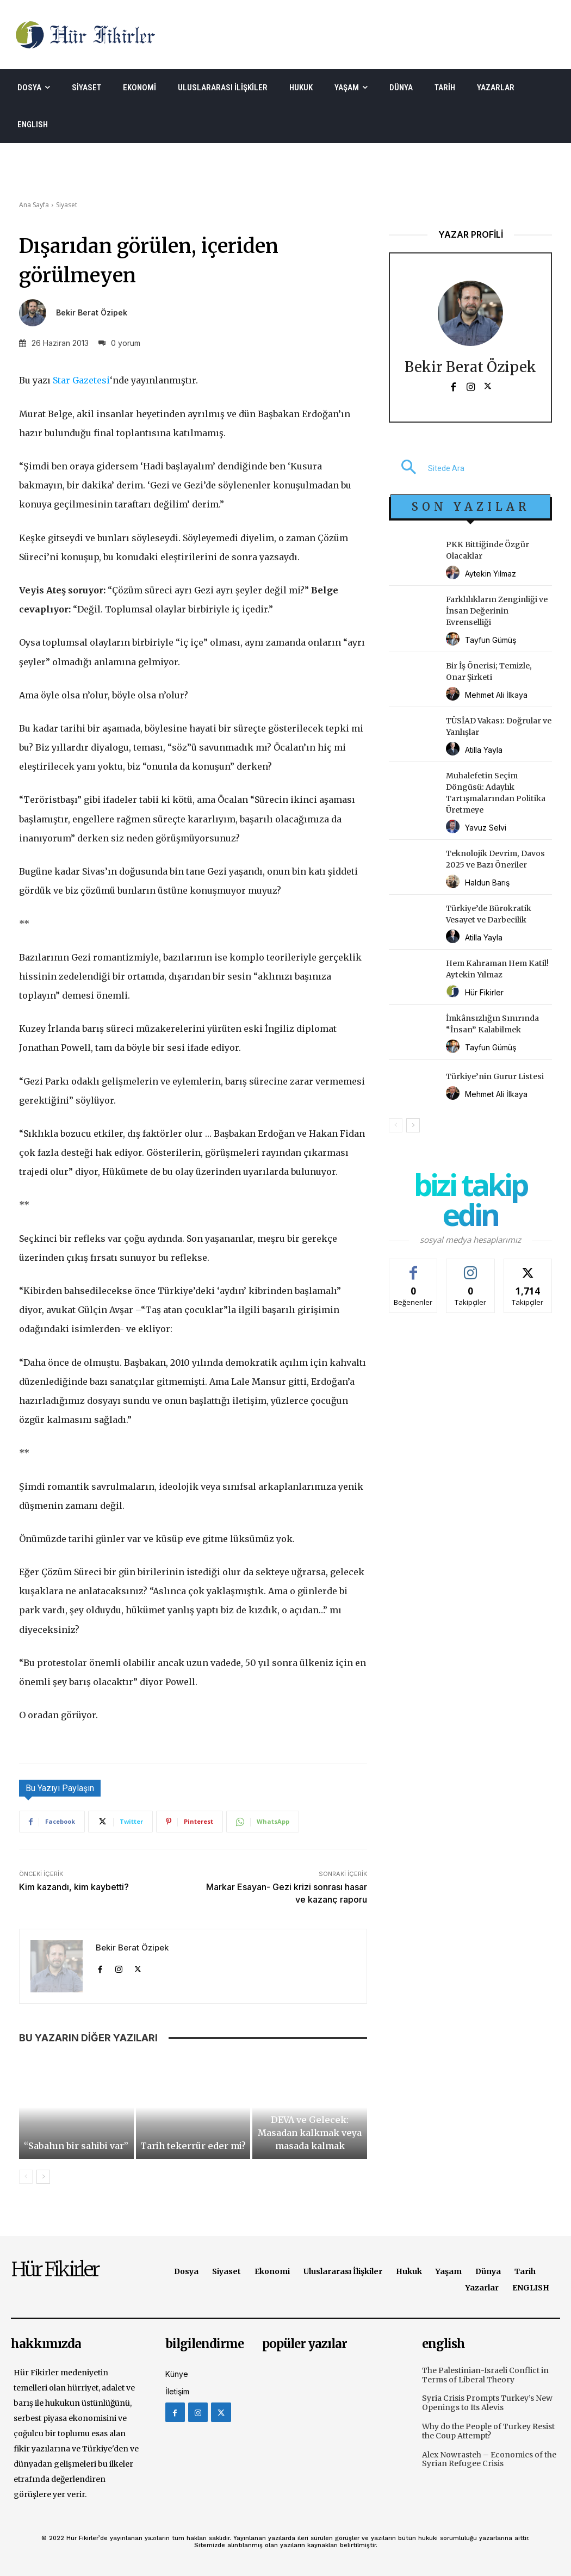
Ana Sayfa (34, 204)
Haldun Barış (487, 882)
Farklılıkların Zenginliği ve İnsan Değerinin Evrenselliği (497, 611)
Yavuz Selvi (485, 827)
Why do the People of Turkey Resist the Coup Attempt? (488, 2431)
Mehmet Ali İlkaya (496, 694)
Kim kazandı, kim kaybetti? (74, 1886)
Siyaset (66, 204)
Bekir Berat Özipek (91, 313)
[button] (426, 468)
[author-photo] (454, 573)
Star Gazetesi (81, 380)
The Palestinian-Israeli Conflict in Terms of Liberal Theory (485, 2375)
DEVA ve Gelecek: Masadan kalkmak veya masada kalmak (310, 2132)
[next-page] (43, 2177)
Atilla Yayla (483, 749)
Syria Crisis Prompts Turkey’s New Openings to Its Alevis (487, 2402)
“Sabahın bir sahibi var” (76, 2145)
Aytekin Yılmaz (490, 573)
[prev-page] (26, 2177)
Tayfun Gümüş (490, 640)
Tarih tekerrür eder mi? (193, 2145)
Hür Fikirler (484, 992)
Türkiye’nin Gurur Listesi (495, 1076)
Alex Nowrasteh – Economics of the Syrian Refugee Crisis (489, 2459)
